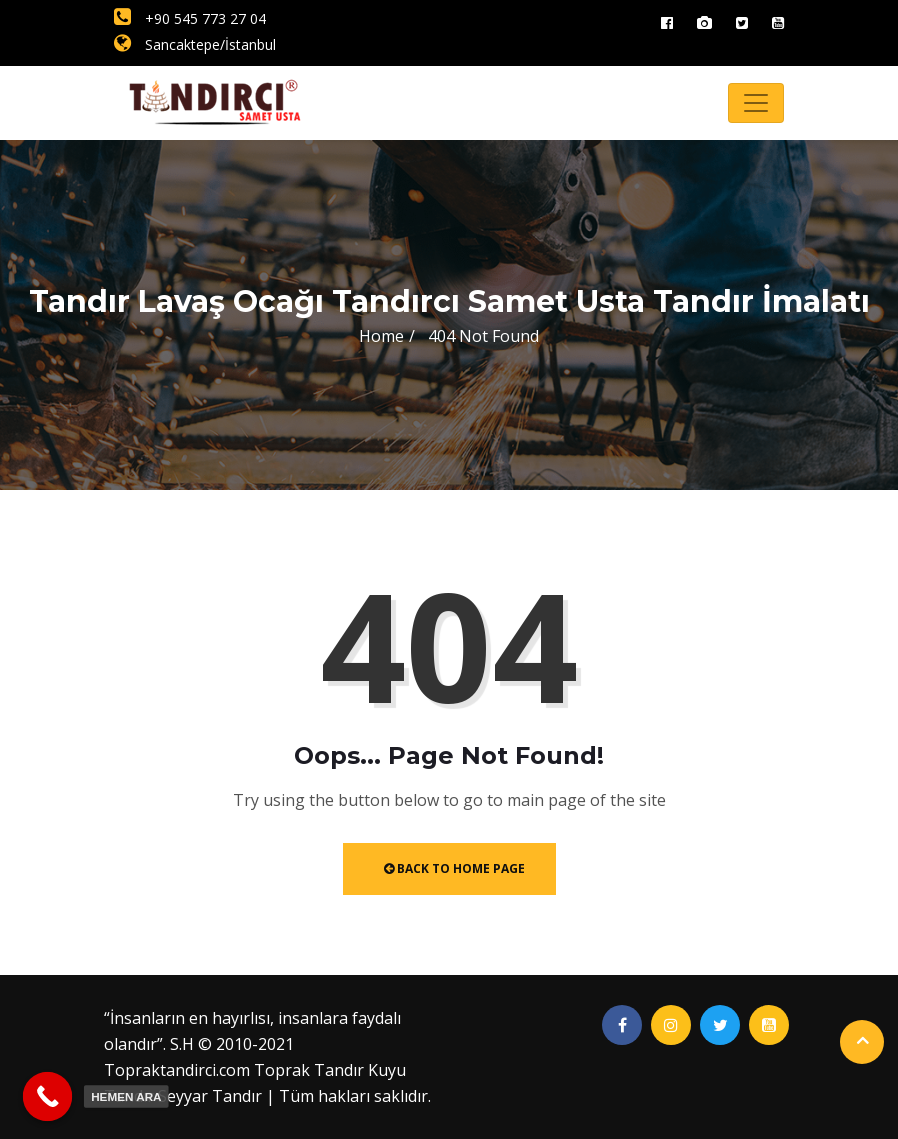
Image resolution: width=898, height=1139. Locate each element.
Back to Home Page (454, 868)
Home (381, 336)
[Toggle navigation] (756, 103)
